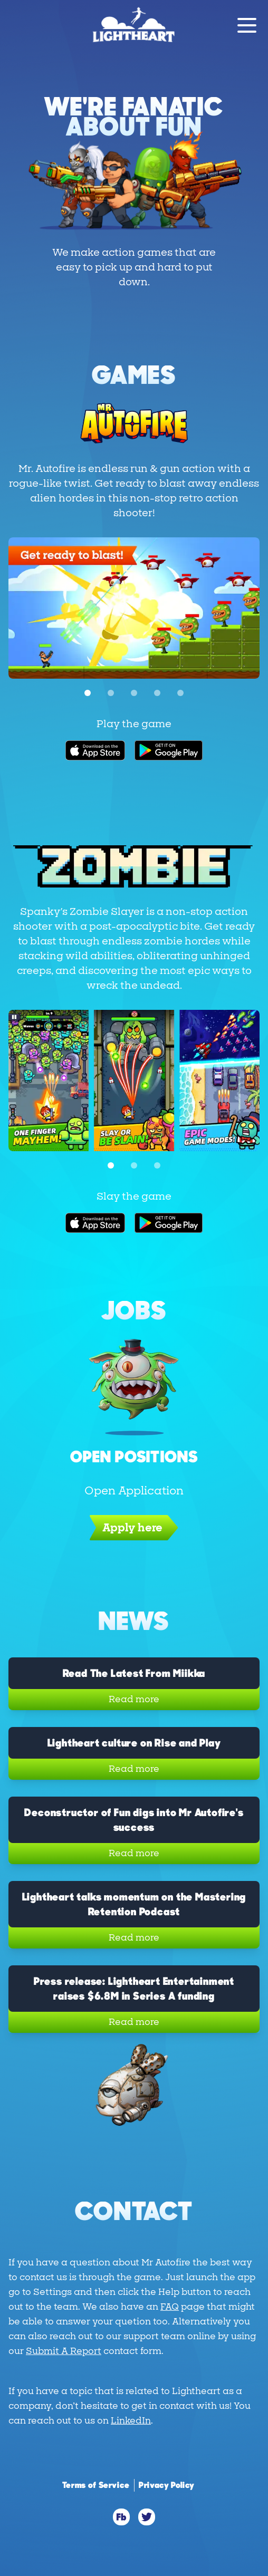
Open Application (134, 1491)
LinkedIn (131, 2420)
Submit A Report (63, 2351)
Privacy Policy (167, 2485)
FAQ (169, 2306)
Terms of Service (96, 2485)
